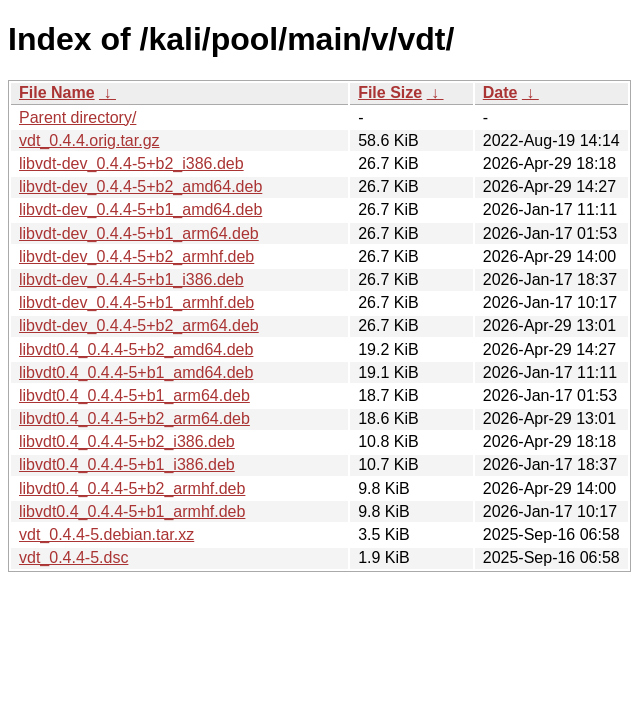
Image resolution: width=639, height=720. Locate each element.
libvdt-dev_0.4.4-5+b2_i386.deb (131, 163)
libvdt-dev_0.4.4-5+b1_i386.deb (131, 279)
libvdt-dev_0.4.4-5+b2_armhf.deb (136, 256)
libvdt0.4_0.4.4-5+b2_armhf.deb (132, 488)
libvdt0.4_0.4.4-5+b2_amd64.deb (136, 349)
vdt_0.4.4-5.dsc (73, 557)
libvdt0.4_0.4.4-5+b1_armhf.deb (132, 511)
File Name (57, 92)
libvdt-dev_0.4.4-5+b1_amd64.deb (140, 209)
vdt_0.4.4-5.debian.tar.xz (106, 534)
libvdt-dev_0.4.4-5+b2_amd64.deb (140, 186)
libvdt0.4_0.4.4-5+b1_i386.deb (127, 464)
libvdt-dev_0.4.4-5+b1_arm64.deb (139, 233)
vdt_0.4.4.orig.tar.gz (89, 140)
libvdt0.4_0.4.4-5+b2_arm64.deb (134, 418)
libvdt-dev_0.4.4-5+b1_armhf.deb (136, 302)
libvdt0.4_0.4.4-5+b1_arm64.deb (134, 395)
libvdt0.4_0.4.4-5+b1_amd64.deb (136, 372)
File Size (390, 92)
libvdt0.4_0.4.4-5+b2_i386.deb (127, 441)
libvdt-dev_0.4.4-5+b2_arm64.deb (139, 325)
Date (500, 92)
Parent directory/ (77, 117)
